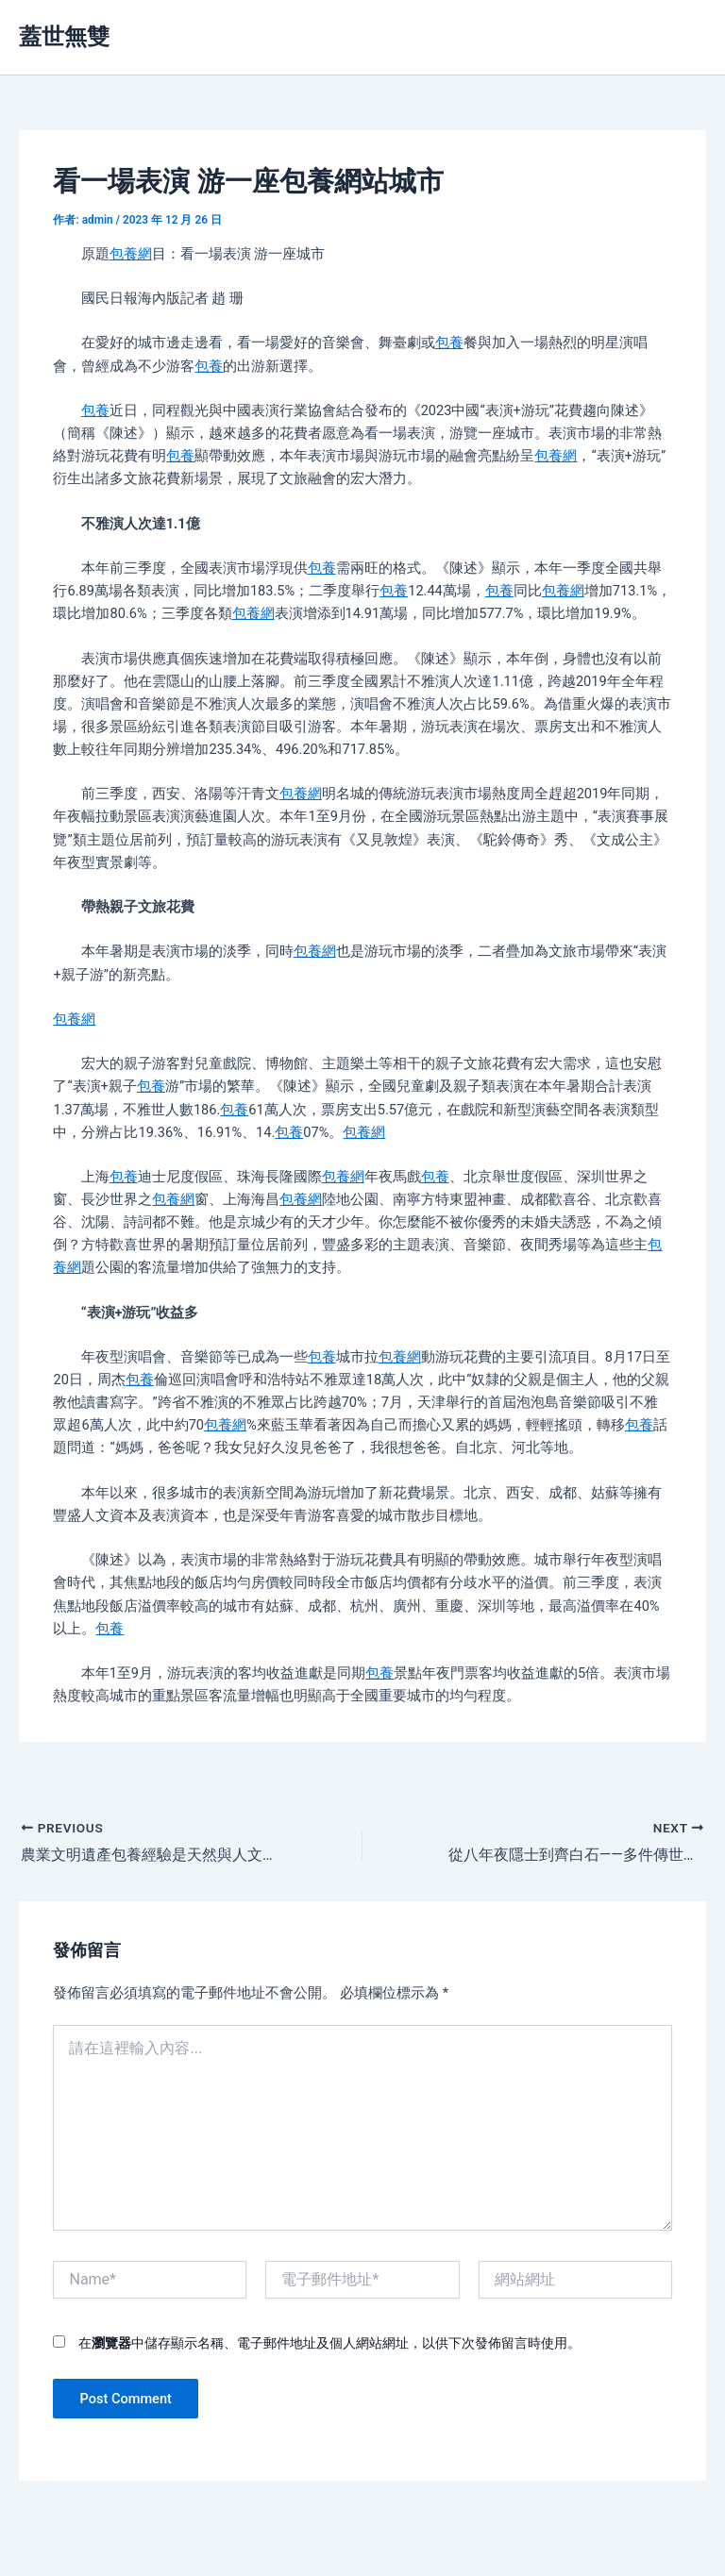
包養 (449, 342)
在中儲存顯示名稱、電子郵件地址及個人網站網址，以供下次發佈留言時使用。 (329, 2342)
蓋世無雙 (64, 37)
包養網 (131, 253)
